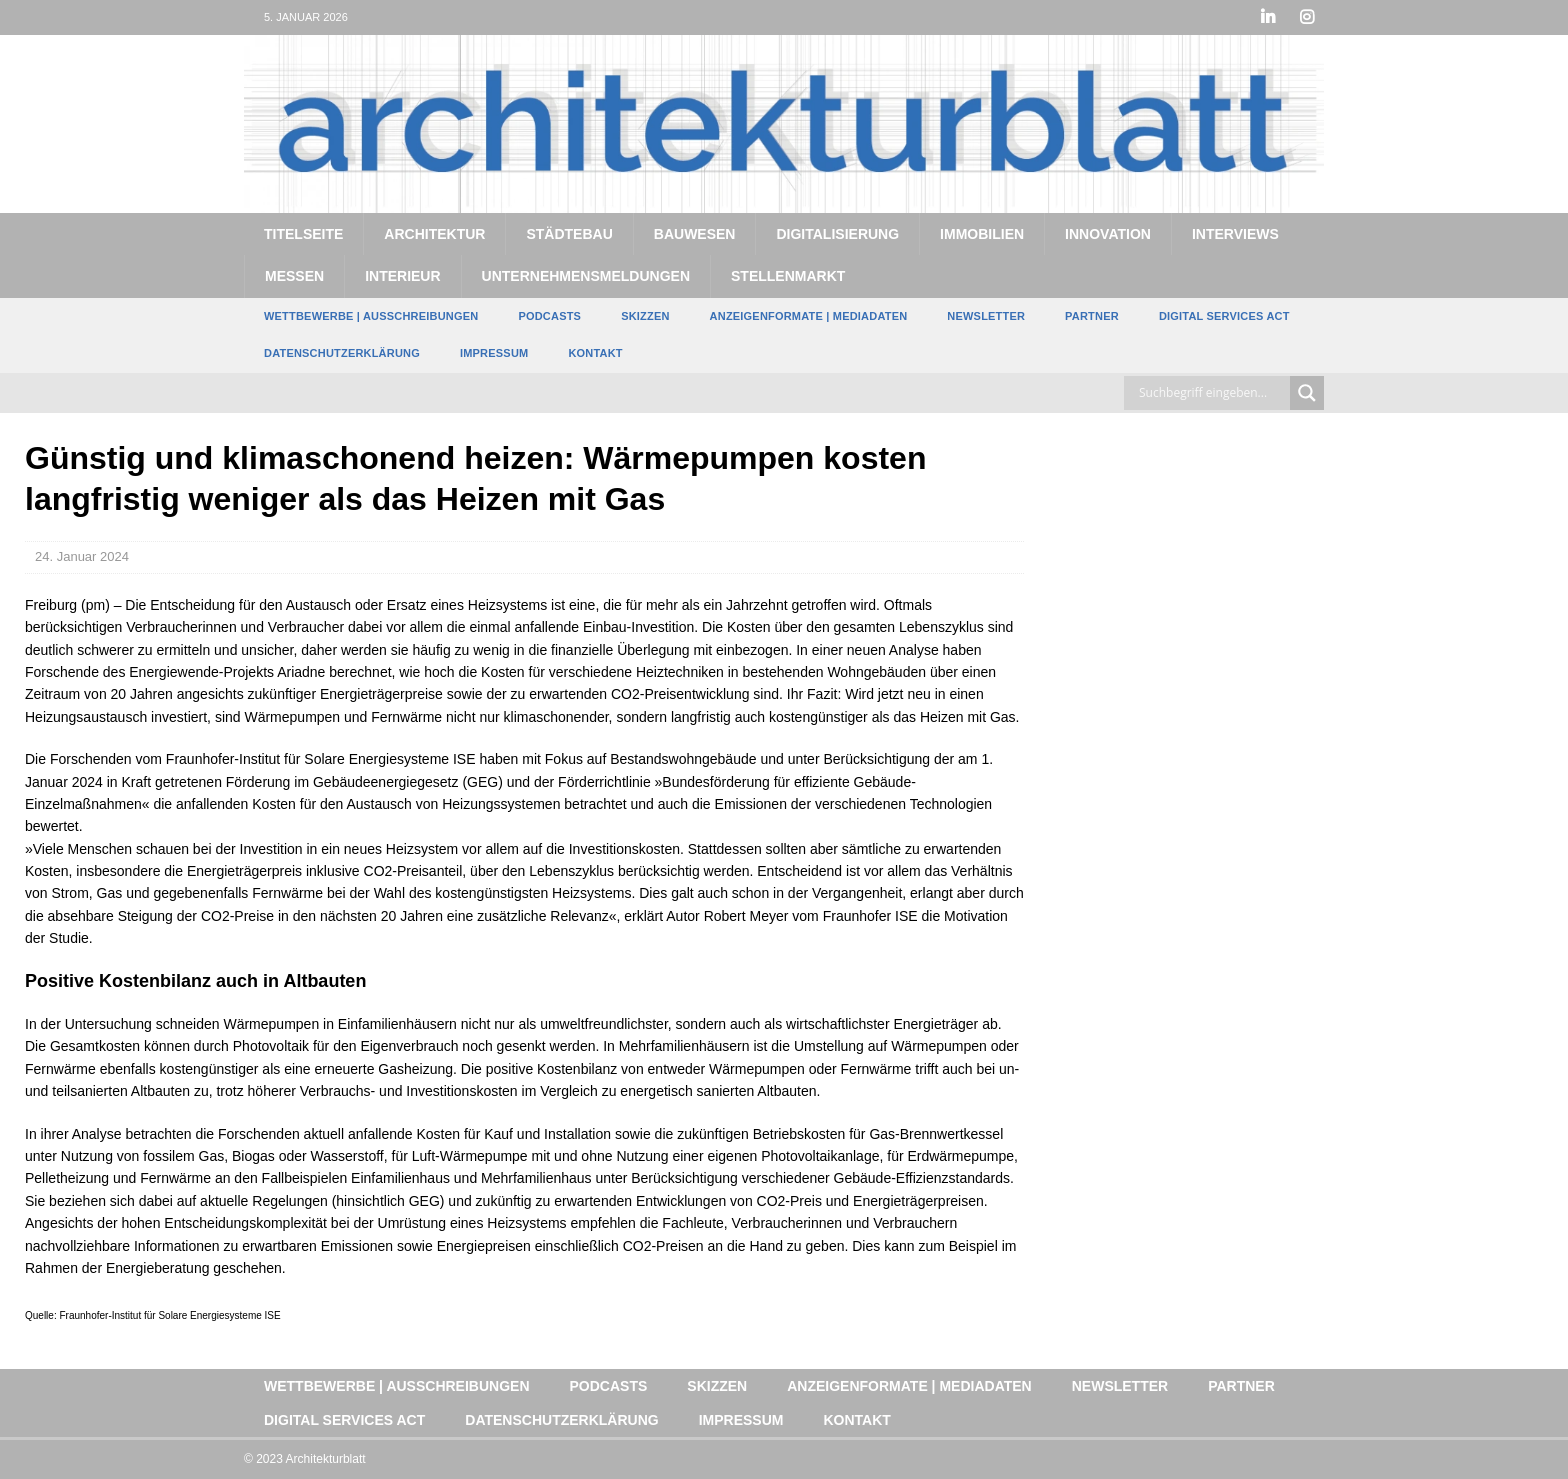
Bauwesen (695, 234)
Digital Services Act (1224, 316)
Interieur (402, 276)
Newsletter (986, 316)
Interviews (1235, 234)
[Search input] (1212, 393)
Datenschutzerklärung (342, 353)
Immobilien (982, 234)
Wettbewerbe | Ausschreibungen (371, 316)
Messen (294, 276)
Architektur (434, 234)
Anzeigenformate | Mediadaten (809, 316)
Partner (1092, 316)
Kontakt (595, 353)
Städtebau (569, 234)
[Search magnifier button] (1307, 393)
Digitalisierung (837, 234)
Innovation (1108, 234)
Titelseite (303, 234)
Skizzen (645, 316)
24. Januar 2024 (82, 556)
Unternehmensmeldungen (586, 276)
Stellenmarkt (788, 276)
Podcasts (549, 316)
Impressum (494, 353)
